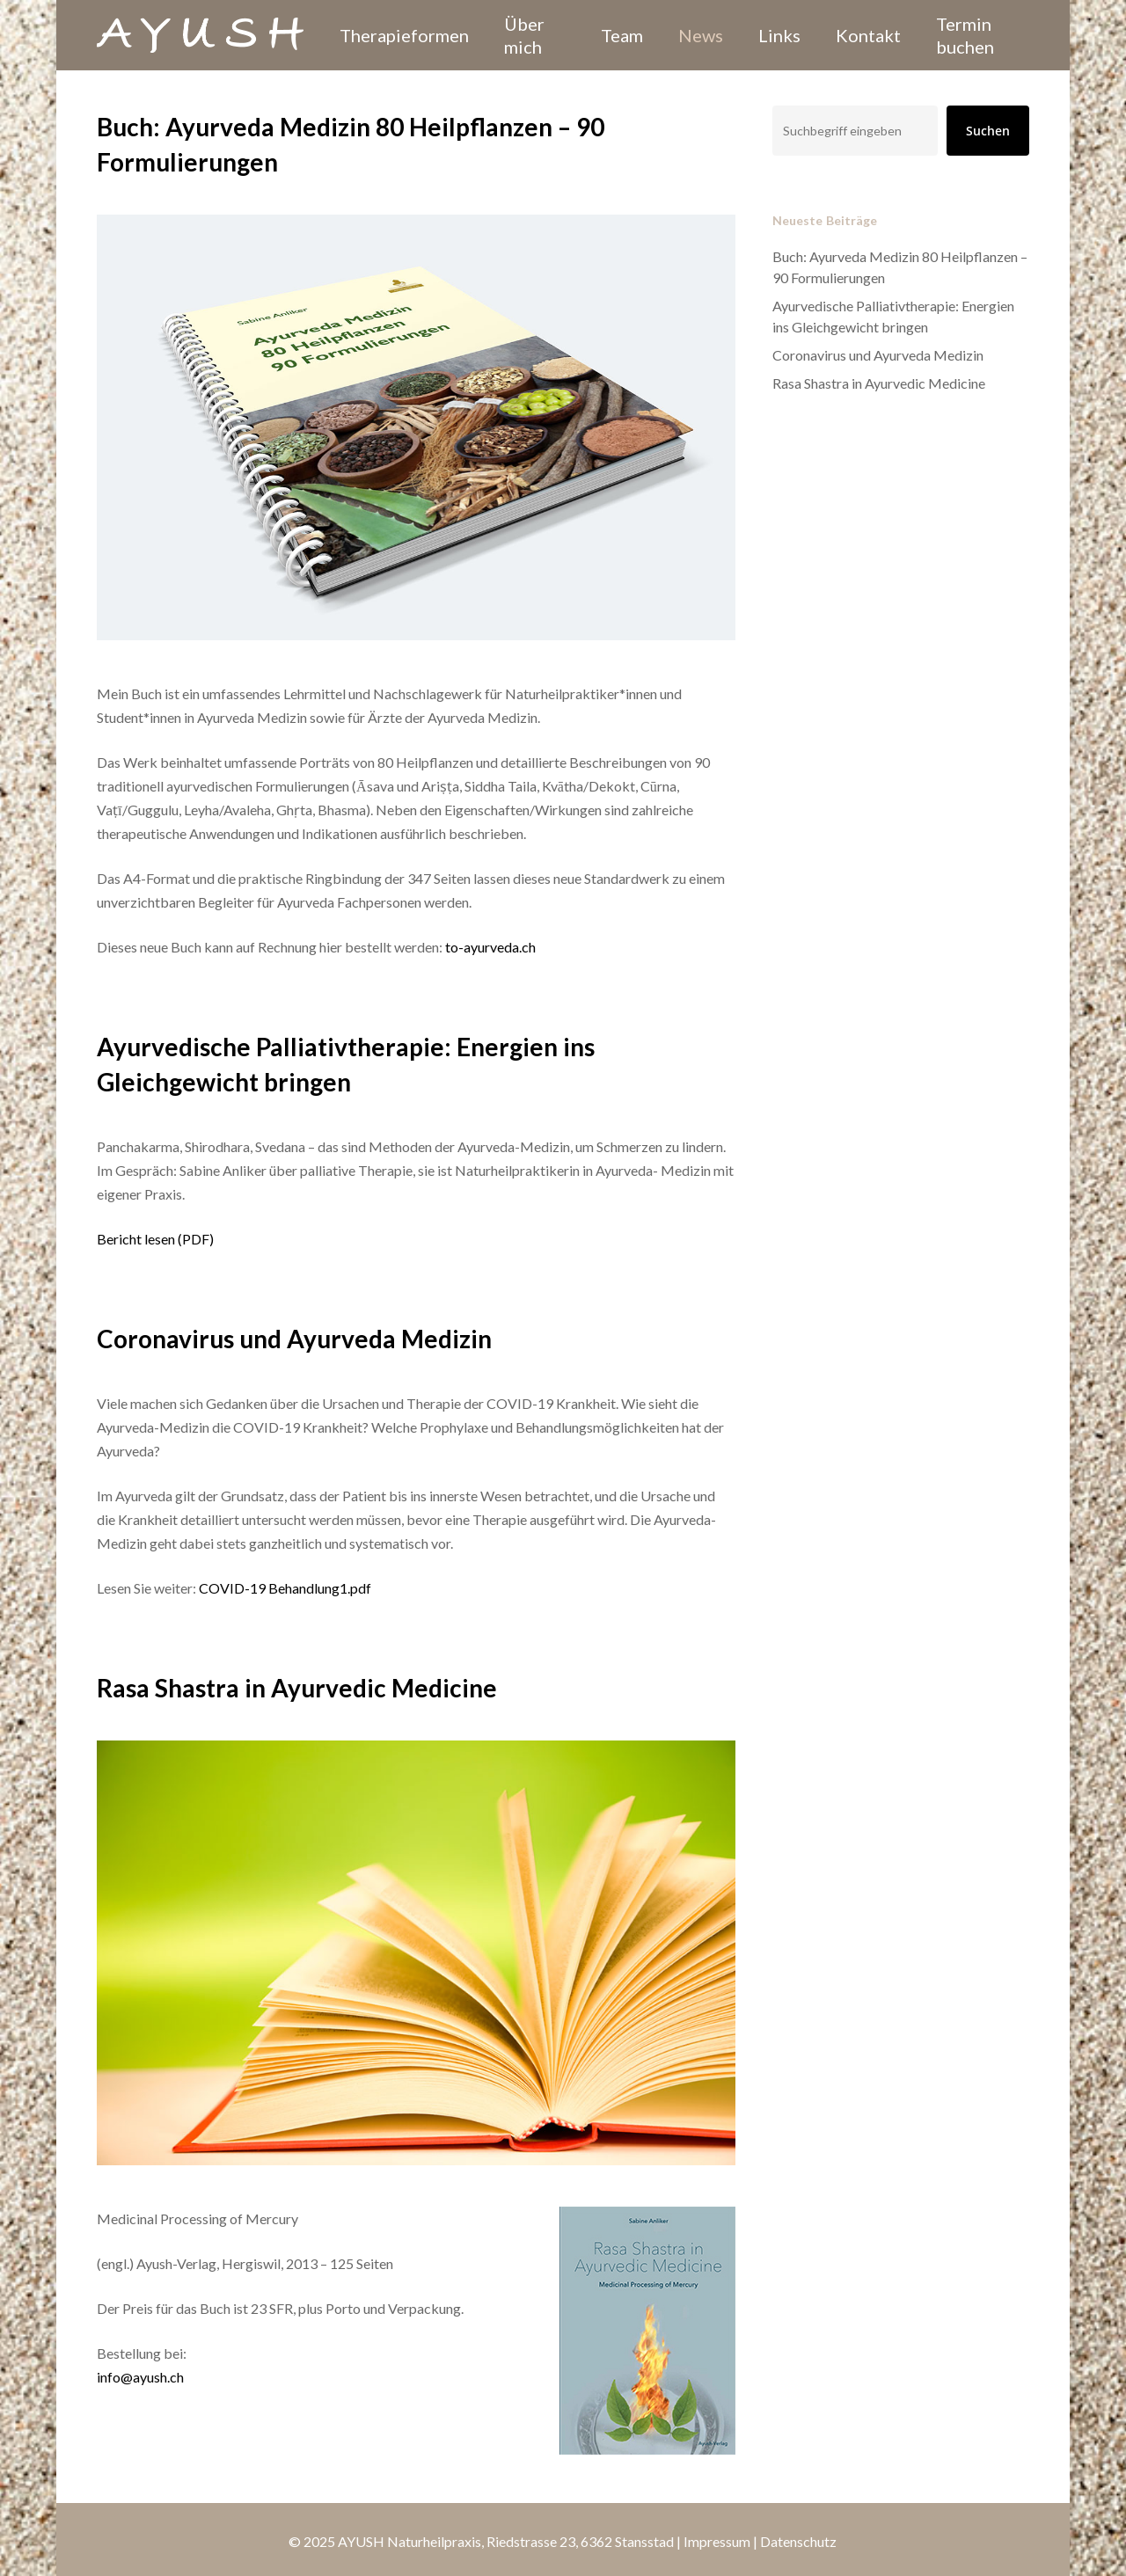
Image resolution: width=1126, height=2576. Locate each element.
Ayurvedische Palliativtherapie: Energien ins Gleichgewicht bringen (893, 316)
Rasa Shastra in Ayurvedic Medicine (878, 383)
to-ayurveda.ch (489, 946)
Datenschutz (798, 2541)
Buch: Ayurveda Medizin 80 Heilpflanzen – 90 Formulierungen (899, 267)
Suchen (988, 130)
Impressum (717, 2541)
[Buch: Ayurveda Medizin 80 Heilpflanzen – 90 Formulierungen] (416, 669)
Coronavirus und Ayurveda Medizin (877, 355)
